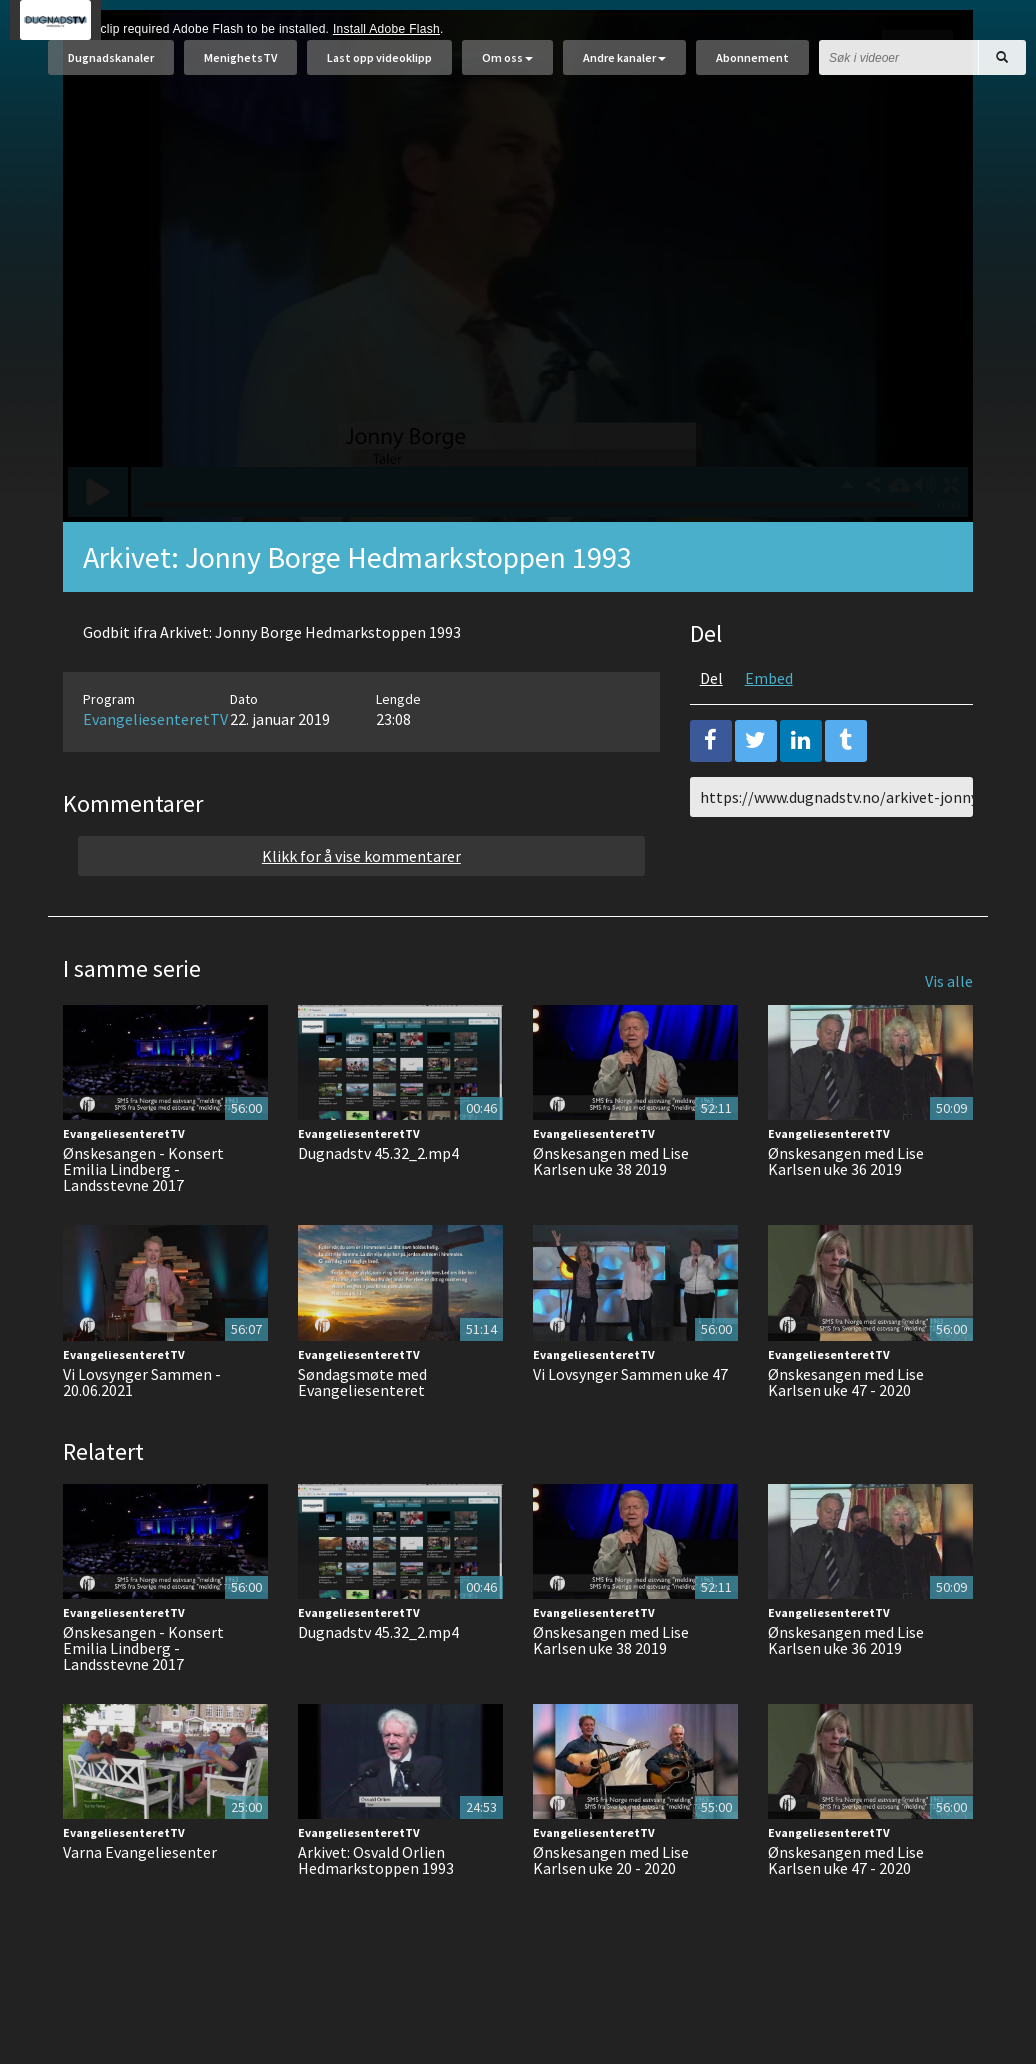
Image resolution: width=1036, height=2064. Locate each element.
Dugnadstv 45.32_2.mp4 (378, 1203)
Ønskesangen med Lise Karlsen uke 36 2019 (846, 1211)
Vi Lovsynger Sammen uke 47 (630, 1424)
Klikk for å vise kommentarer (361, 906)
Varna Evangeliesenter (140, 1902)
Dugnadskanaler (111, 67)
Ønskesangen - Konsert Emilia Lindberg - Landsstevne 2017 (143, 1219)
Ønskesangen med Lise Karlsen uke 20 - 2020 (611, 1910)
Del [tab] (711, 728)
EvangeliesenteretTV (155, 769)
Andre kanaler (624, 67)
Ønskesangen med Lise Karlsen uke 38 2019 (611, 1211)
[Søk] (1002, 67)
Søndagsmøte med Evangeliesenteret (362, 1432)
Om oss (507, 67)
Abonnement (752, 67)
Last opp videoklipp (379, 67)
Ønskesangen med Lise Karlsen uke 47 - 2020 (846, 1432)
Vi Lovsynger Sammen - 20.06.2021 (142, 1432)
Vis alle (949, 1031)
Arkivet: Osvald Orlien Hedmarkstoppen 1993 (376, 1910)
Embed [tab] (769, 728)
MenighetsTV (240, 67)
